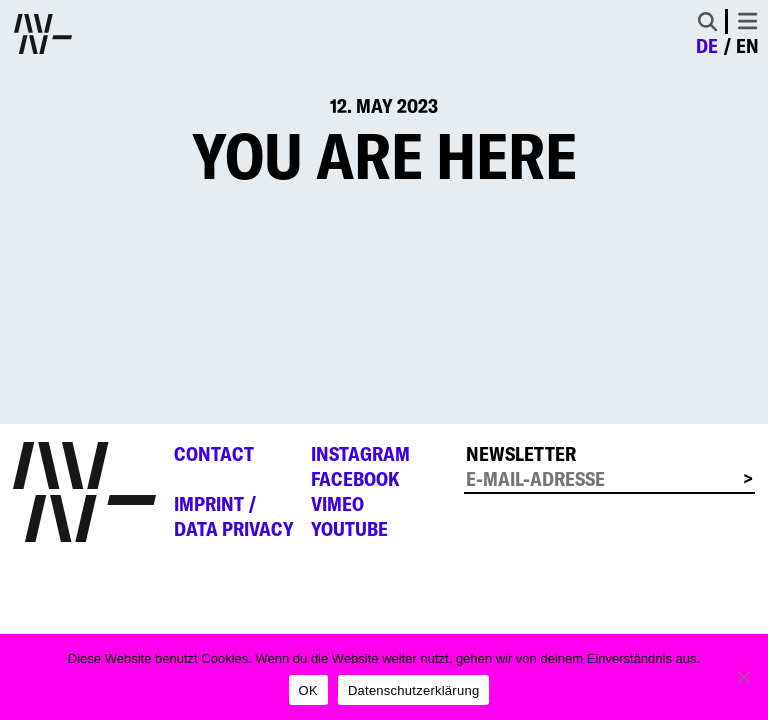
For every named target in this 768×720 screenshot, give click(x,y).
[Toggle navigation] (747, 21)
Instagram (360, 454)
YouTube (349, 529)
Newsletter (521, 454)
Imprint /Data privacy (234, 516)
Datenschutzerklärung (413, 690)
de (707, 46)
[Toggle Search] (707, 21)
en (747, 46)
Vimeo (337, 504)
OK (308, 690)
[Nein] (743, 677)
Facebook (355, 479)
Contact (214, 454)
